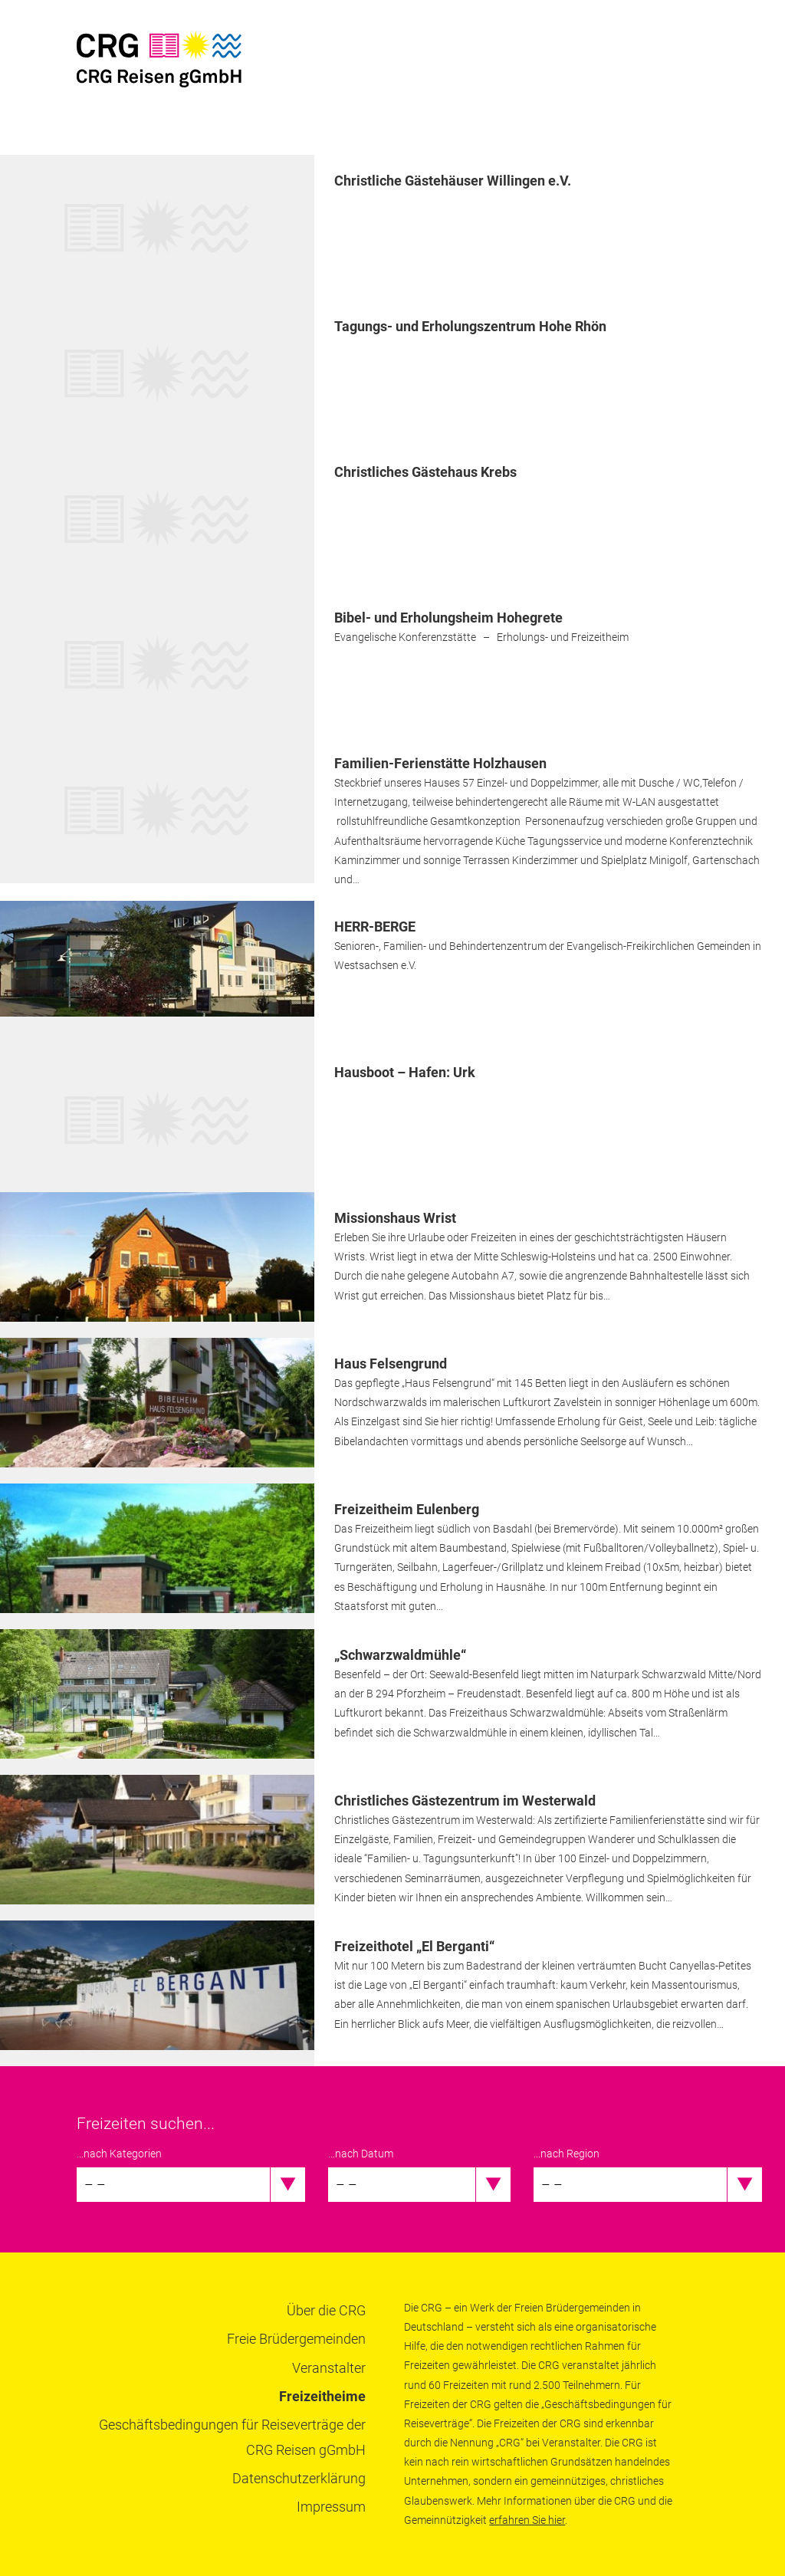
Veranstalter (329, 2368)
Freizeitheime (322, 2396)
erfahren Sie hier (527, 2520)
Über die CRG (326, 2310)
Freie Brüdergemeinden (296, 2339)
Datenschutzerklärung (299, 2478)
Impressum (331, 2507)
